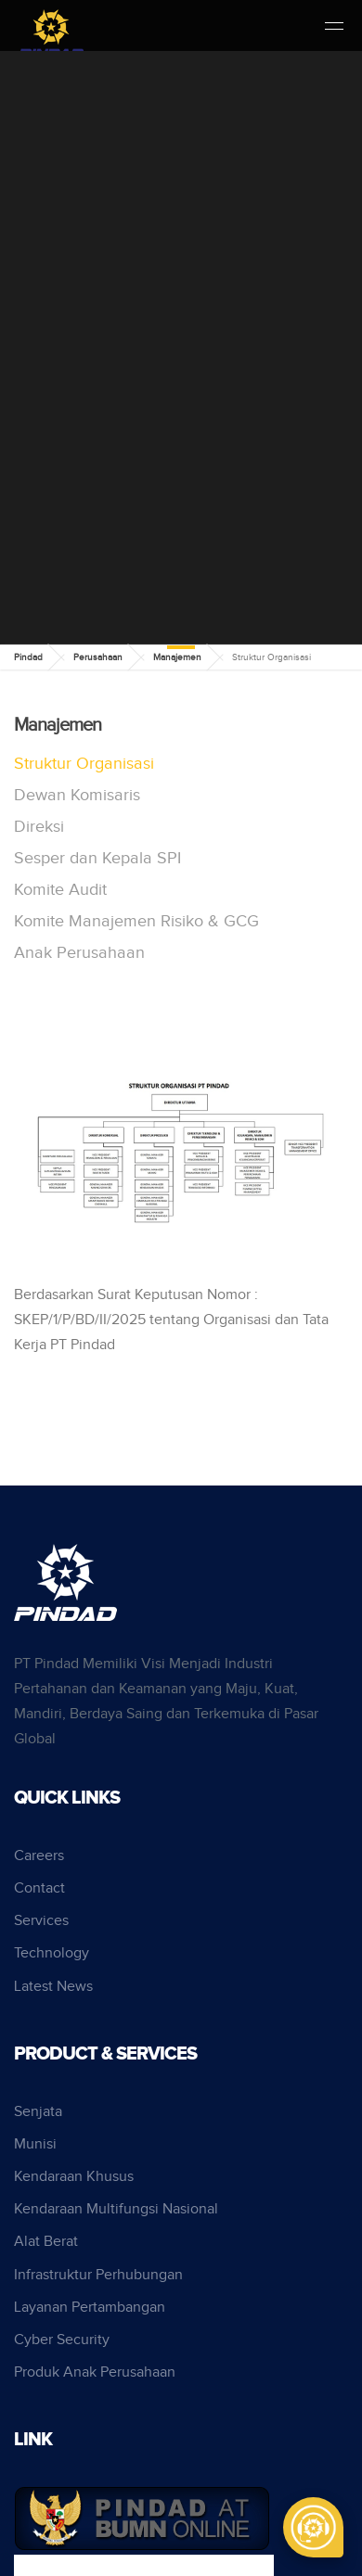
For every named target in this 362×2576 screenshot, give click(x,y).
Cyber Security (62, 2340)
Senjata (38, 2112)
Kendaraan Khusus (74, 2177)
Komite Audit (60, 889)
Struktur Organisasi (84, 763)
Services (41, 1921)
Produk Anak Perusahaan (94, 2372)
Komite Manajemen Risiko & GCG (136, 921)
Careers (39, 1856)
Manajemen (177, 657)
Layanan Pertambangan (89, 2307)
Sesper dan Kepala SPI (97, 858)
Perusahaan (98, 657)
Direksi (39, 826)
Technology (51, 1953)
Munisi (35, 2144)
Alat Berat (46, 2242)
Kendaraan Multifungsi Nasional (116, 2209)
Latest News (53, 1987)
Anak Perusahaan (79, 953)
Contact (39, 1888)
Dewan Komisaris (77, 795)
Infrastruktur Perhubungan (98, 2275)
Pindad (28, 657)
